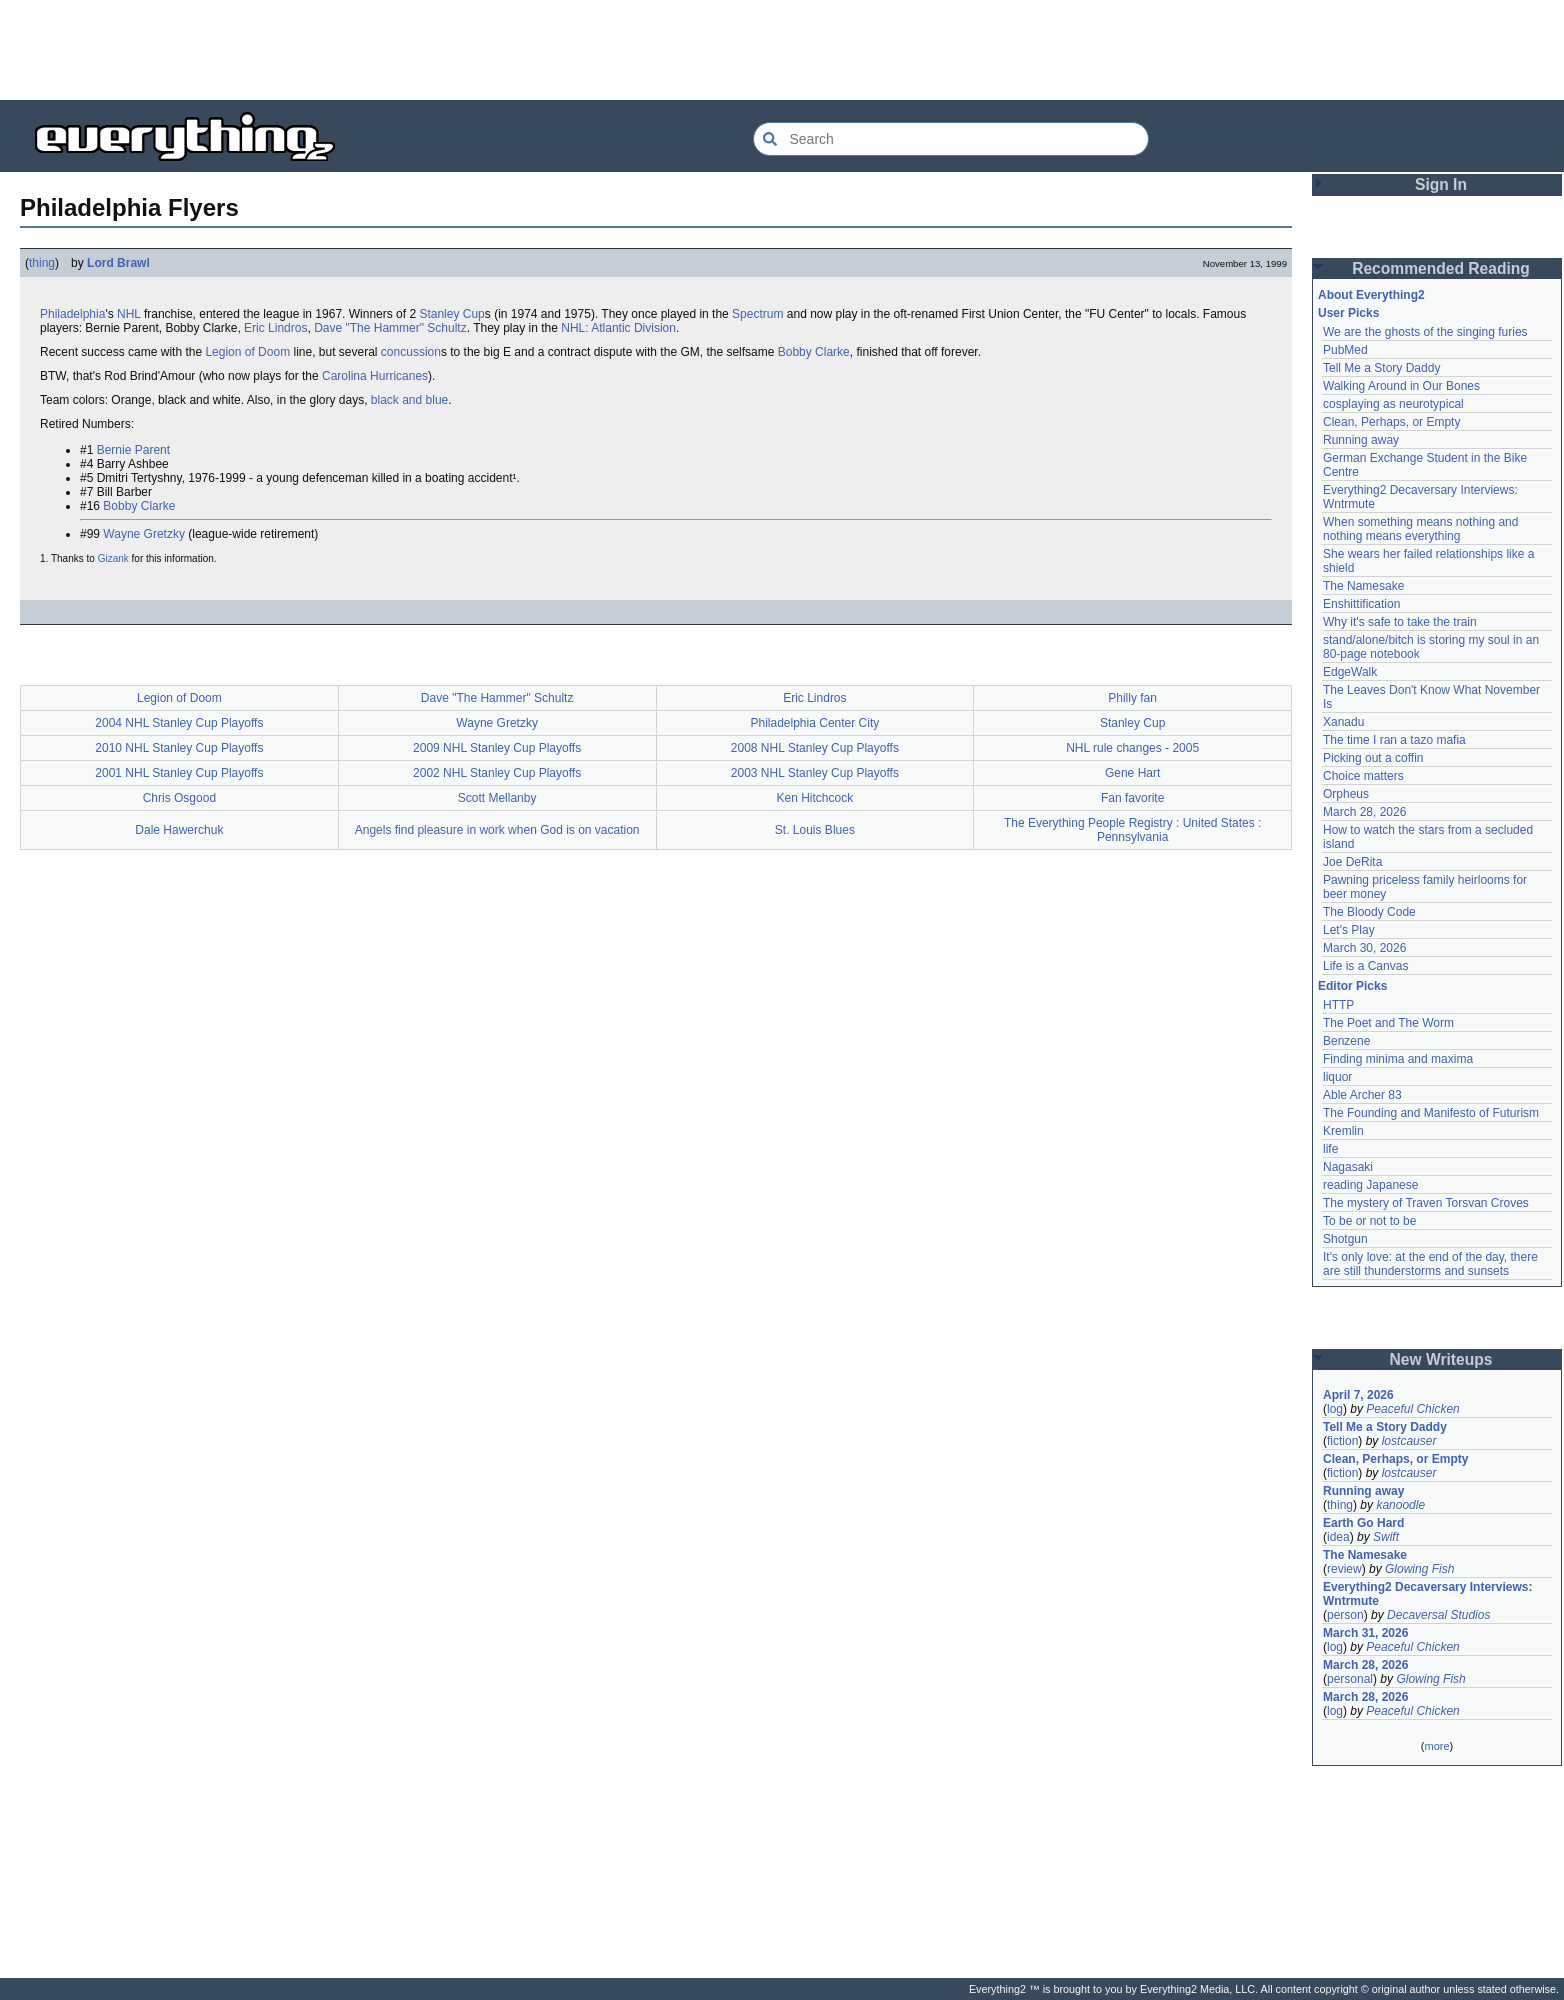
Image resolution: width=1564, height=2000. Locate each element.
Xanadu (1343, 722)
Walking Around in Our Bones (1401, 386)
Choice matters (1363, 776)
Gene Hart (1132, 773)
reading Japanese (1370, 1185)
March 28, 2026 (1364, 812)
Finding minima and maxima (1398, 1059)
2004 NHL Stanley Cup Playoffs (179, 723)
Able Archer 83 (1362, 1095)
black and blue (409, 400)
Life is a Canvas (1365, 966)
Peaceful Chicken (1412, 1409)
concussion (411, 352)
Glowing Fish (1419, 1569)
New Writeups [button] (1441, 1359)
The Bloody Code (1369, 912)
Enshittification (1361, 604)
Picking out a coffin (1373, 758)
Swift (1386, 1537)
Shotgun (1345, 1239)
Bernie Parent (133, 450)
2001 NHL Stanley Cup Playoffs (179, 773)
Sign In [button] (1441, 184)
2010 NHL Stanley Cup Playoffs (179, 748)
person (1345, 1615)
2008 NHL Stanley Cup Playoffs (815, 748)
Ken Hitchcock (815, 798)
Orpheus (1346, 794)
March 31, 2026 (1365, 1633)
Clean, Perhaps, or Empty (1391, 422)
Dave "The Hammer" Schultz (390, 328)
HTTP (1338, 1005)
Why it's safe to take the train (1400, 622)
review (1344, 1569)
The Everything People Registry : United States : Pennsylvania (1132, 830)
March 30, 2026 (1364, 948)
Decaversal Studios (1438, 1615)
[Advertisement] (782, 50)
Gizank (113, 558)
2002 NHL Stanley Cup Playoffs (497, 773)
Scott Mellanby (497, 798)
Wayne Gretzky (144, 534)
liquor (1337, 1077)
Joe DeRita (1352, 862)
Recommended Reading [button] (1441, 268)
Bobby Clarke (814, 352)
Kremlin (1343, 1131)
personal (1350, 1679)
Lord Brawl (118, 263)
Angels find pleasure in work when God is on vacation (497, 830)
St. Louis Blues (815, 830)
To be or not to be (1369, 1221)
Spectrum (757, 314)
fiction (1342, 1441)
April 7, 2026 (1358, 1395)
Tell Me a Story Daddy (1381, 368)
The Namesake (1363, 586)
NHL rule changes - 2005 (1132, 748)
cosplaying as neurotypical (1393, 404)
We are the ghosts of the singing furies (1425, 332)
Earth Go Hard (1363, 1523)
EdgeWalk (1350, 672)
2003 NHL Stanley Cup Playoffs (815, 773)
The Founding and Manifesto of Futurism (1431, 1113)
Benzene (1346, 1041)
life (1330, 1149)
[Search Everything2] (951, 139)
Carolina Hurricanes (375, 376)
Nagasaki (1348, 1167)
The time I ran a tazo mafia (1394, 740)
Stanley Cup (451, 314)
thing (42, 263)
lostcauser (1409, 1441)
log (1335, 1409)
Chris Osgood (179, 798)
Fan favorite (1132, 798)
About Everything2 (1371, 295)
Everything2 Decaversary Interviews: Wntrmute (1427, 1594)
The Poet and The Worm (1388, 1023)
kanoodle (1400, 1505)
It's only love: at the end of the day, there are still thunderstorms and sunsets (1430, 1264)
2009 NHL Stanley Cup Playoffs (497, 748)
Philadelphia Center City (815, 723)
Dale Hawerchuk (179, 830)
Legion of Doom (247, 352)
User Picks (1348, 313)
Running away (1361, 440)
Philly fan (1132, 698)
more (1436, 1746)
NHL (129, 314)
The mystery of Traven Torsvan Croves (1426, 1203)
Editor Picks (1352, 986)
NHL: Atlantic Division (618, 328)
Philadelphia (72, 314)
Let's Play (1349, 930)
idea (1338, 1537)
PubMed (1345, 350)
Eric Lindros (275, 328)
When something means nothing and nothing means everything (1420, 529)
